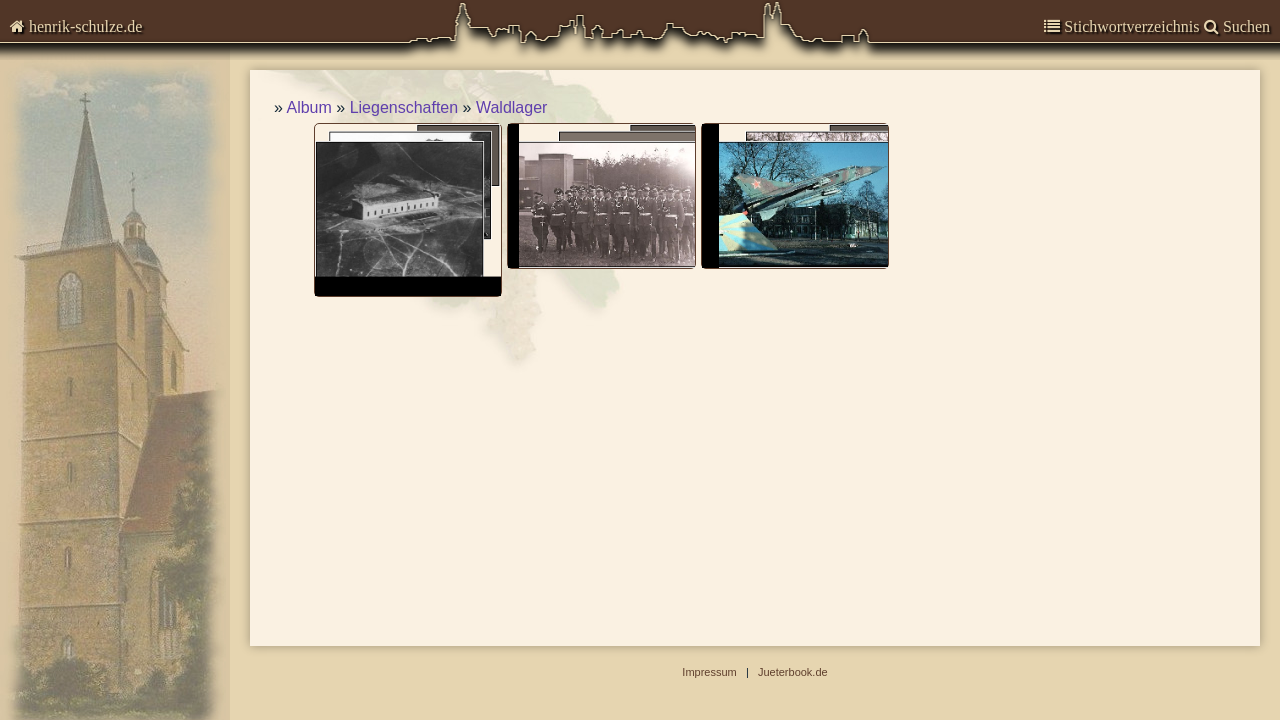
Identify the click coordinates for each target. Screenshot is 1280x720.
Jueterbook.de (793, 672)
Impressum (64, 275)
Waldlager (511, 107)
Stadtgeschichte (86, 236)
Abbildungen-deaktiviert (112, 333)
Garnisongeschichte (99, 158)
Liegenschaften (404, 107)
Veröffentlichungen (95, 197)
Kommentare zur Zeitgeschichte (138, 119)
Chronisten (67, 79)
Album (308, 107)
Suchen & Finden (86, 304)
